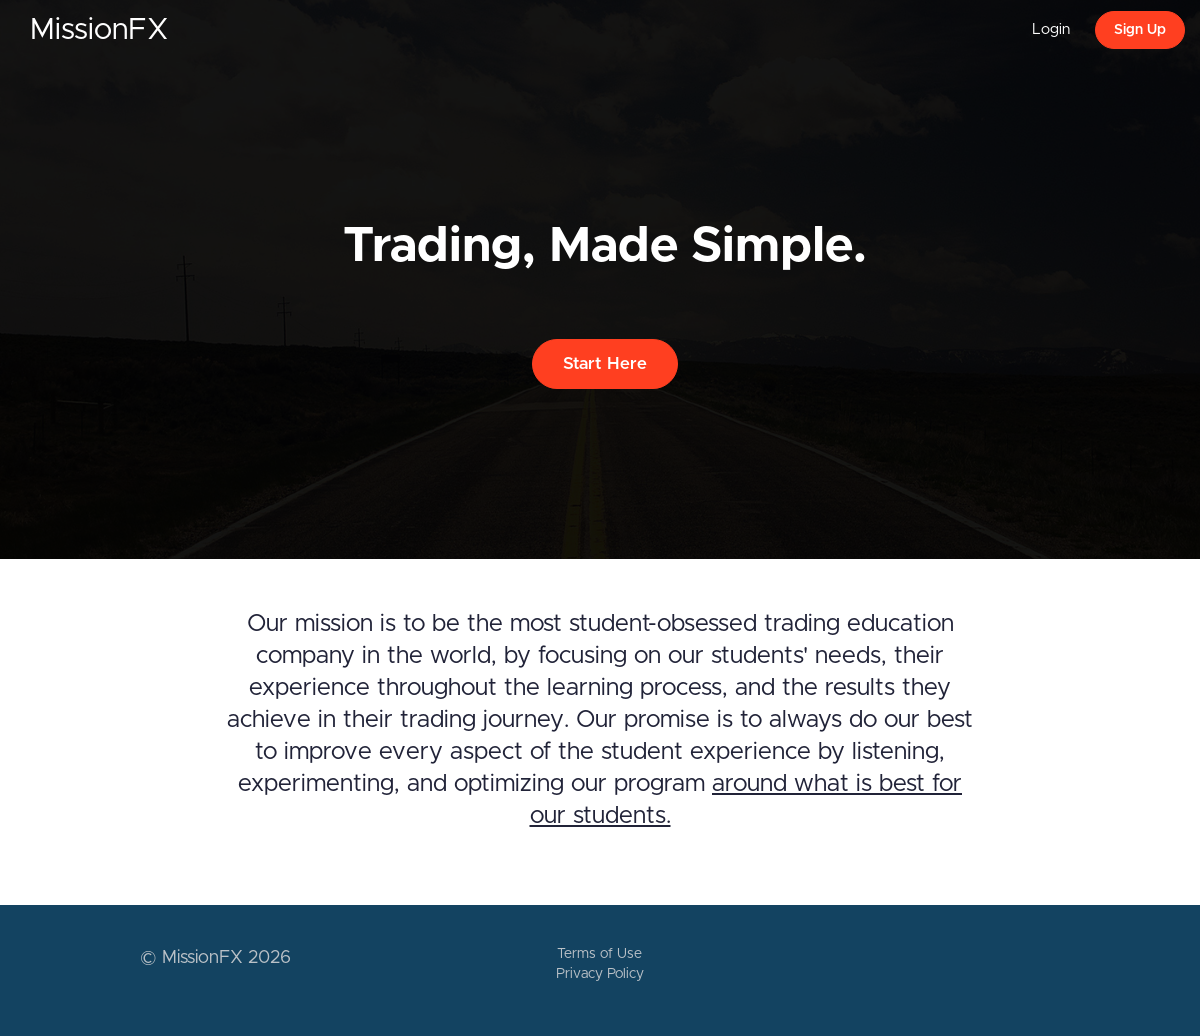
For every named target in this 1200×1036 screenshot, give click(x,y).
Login (1051, 29)
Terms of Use (599, 954)
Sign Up (1140, 30)
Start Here (605, 363)
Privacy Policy (600, 974)
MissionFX (99, 30)
